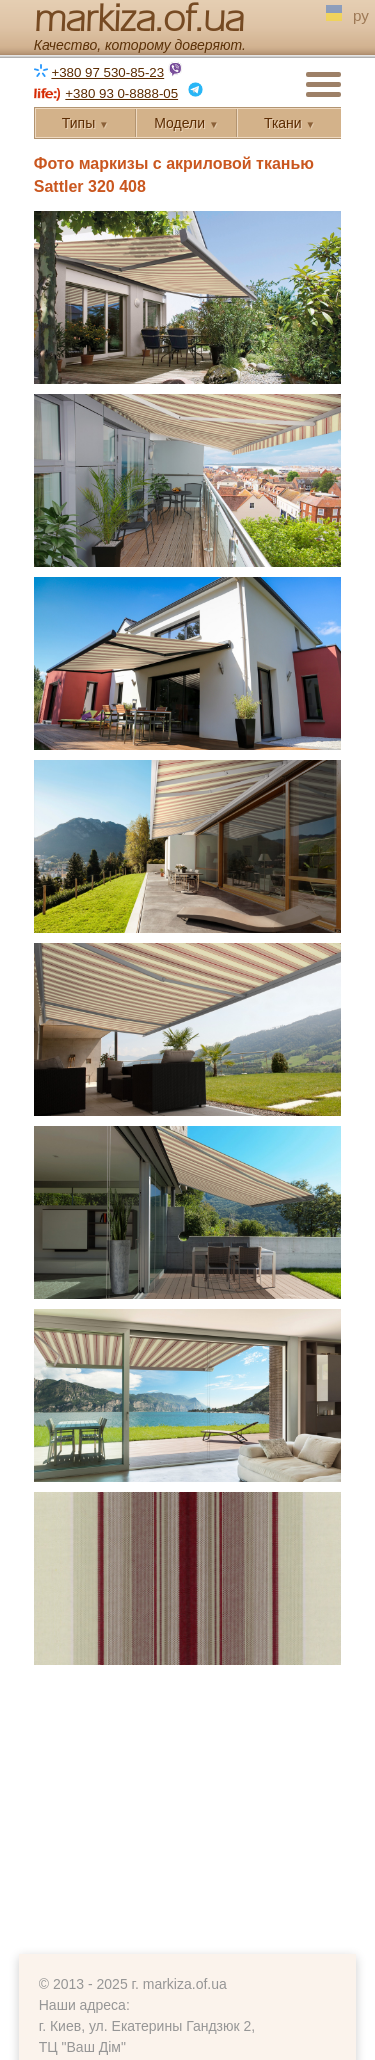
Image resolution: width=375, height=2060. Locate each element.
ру (361, 17)
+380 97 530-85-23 (107, 72)
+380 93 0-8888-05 (121, 93)
